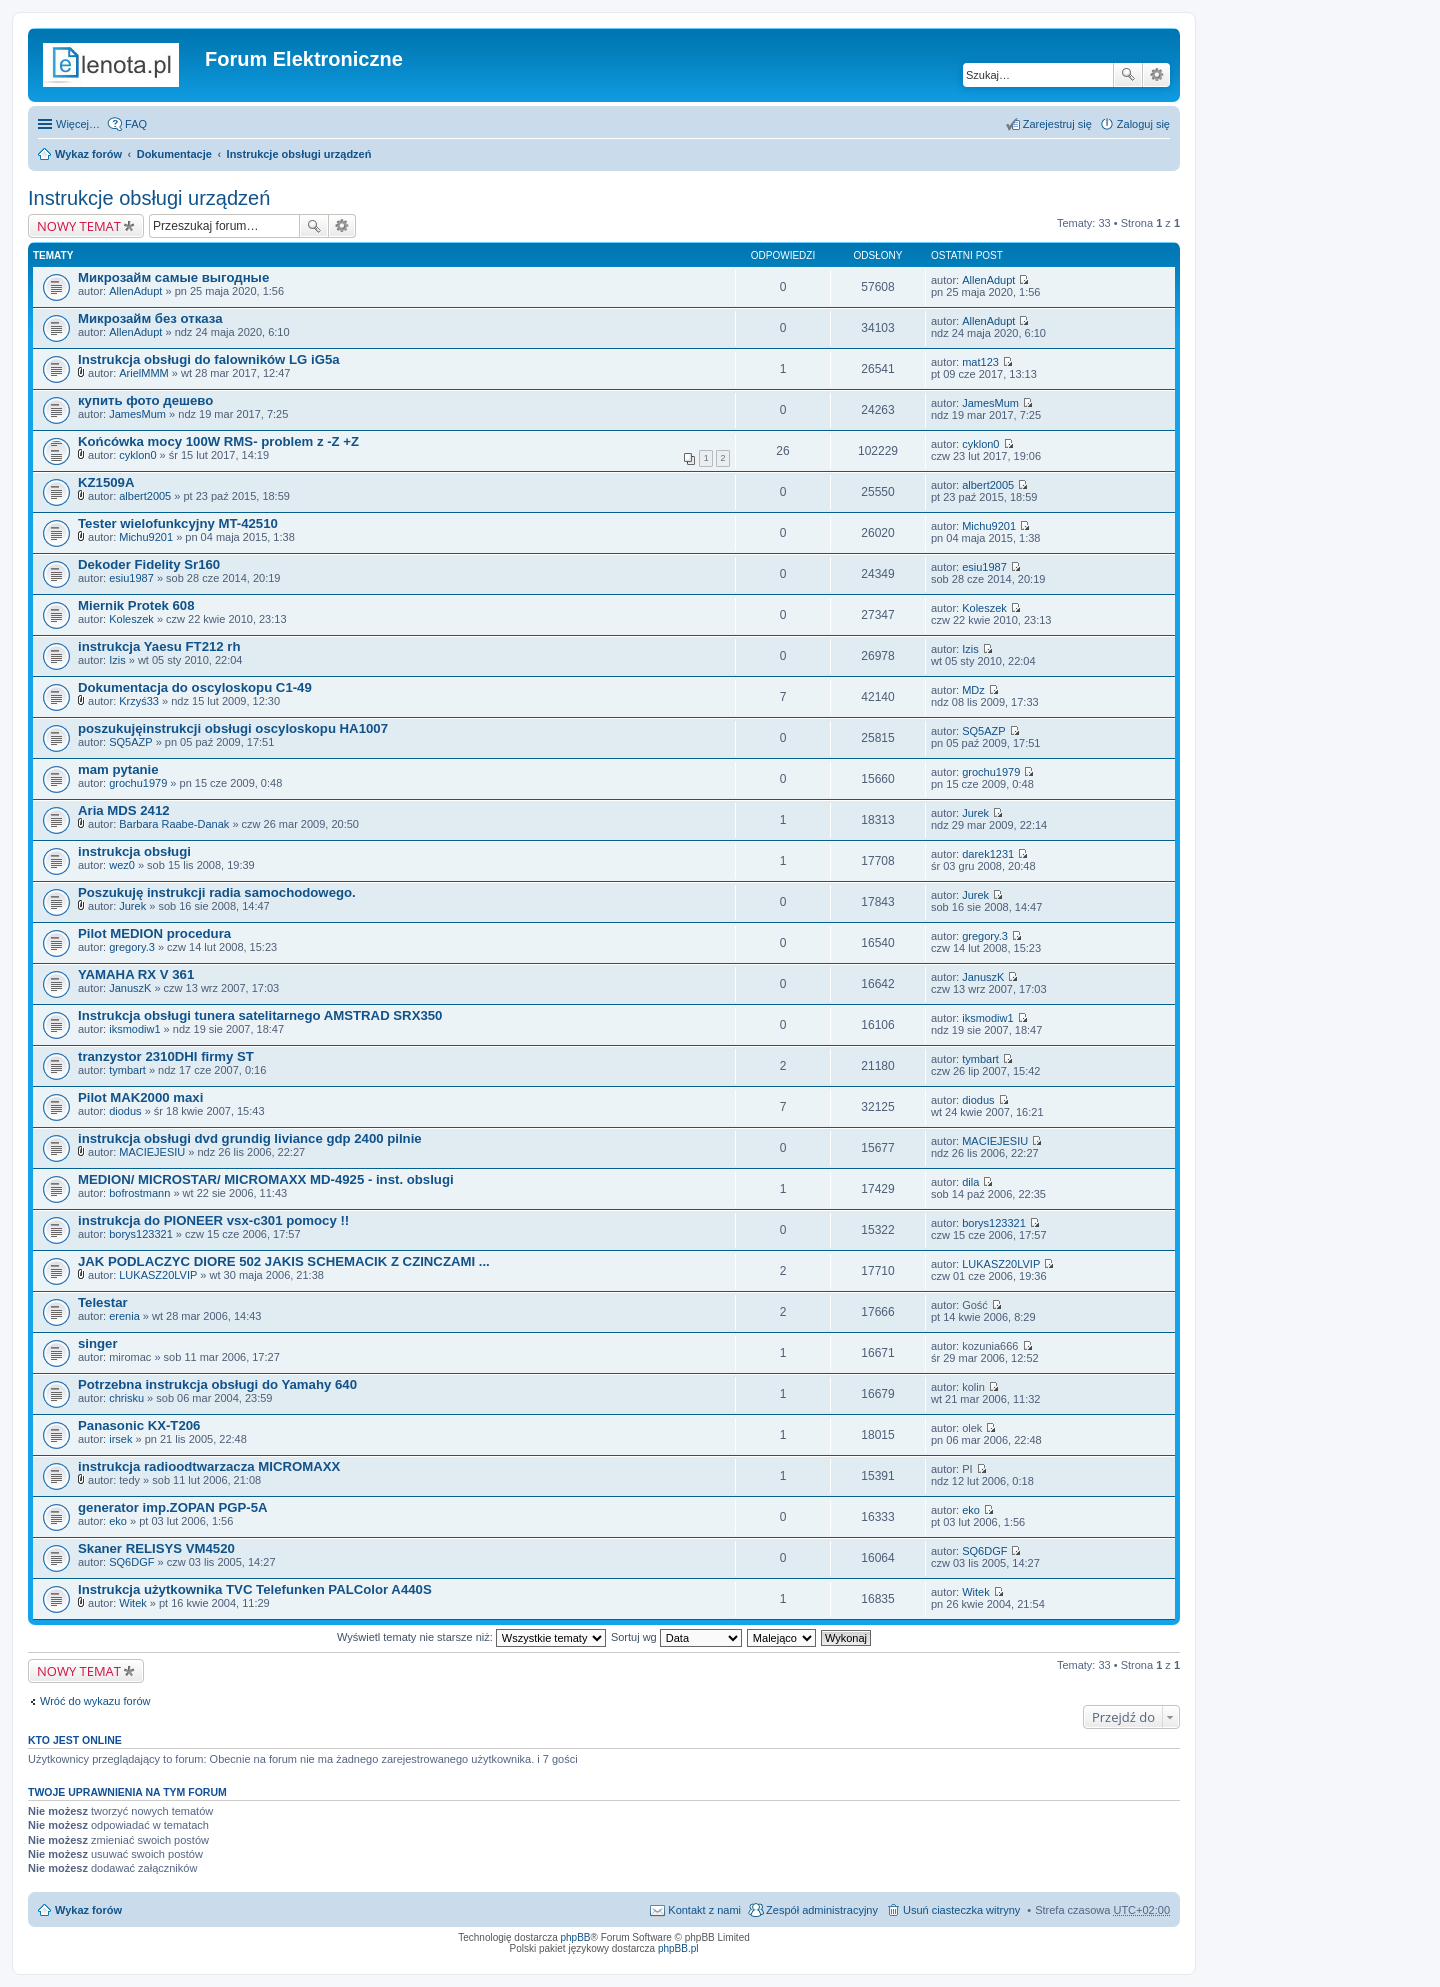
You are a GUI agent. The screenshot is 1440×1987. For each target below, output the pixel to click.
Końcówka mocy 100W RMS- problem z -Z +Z (218, 441)
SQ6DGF (131, 1562)
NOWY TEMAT (79, 226)
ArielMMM (144, 373)
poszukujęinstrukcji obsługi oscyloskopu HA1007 (233, 728)
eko (118, 1521)
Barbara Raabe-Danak (174, 824)
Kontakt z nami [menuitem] (704, 1910)
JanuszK (130, 988)
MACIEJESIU (152, 1152)
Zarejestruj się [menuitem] (1057, 124)
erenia (124, 1316)
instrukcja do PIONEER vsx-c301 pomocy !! (213, 1220)
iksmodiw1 (134, 1029)
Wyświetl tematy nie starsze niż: (471, 1637)
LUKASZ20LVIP (158, 1275)
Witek (133, 1603)
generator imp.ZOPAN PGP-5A (173, 1507)
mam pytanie (118, 769)
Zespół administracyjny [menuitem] (822, 1910)
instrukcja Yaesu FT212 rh (159, 646)
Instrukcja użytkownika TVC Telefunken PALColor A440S (255, 1589)
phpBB (576, 1937)
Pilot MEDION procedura (154, 933)
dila (970, 1182)
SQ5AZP (130, 742)
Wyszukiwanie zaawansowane (1156, 75)
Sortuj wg (676, 1637)
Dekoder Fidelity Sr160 (149, 564)
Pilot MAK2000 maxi (140, 1097)
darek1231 (988, 854)
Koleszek (131, 619)
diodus (125, 1111)
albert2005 (145, 496)
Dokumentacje (174, 154)
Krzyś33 (139, 701)
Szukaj (1128, 75)
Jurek (975, 813)
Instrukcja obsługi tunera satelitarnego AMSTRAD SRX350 (260, 1015)
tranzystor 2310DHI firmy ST (166, 1056)
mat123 (980, 362)
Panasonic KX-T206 (139, 1425)
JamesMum (137, 414)
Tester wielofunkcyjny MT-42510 (178, 523)
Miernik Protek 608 (136, 605)
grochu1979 (138, 783)
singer (98, 1343)
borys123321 (141, 1234)
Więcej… (78, 124)
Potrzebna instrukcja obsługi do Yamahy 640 (217, 1384)
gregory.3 (132, 947)
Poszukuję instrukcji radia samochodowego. (217, 892)
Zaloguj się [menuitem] (1143, 124)
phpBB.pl (678, 1948)
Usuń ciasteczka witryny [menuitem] (961, 1910)
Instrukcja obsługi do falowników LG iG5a (209, 359)
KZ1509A (106, 482)
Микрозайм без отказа (150, 318)
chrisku (126, 1398)
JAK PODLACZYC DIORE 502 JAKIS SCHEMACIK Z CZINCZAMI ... (284, 1261)
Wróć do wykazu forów (95, 1701)
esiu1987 (131, 578)
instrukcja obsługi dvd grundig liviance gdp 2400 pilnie (250, 1138)
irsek (120, 1439)
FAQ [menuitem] (136, 124)
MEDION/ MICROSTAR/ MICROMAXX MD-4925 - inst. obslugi (266, 1179)
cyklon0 (137, 455)
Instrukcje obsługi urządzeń (299, 154)
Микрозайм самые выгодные (173, 277)
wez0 (122, 865)
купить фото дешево (145, 400)
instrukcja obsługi (134, 851)
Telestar (103, 1302)
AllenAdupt (135, 291)
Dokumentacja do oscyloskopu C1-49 (195, 687)
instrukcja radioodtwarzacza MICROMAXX (209, 1466)
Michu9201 (146, 537)
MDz (973, 690)
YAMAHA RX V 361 (136, 974)
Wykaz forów (88, 154)
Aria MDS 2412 (124, 810)
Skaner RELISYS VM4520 (156, 1548)
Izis (117, 660)
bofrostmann (139, 1193)
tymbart (127, 1070)
